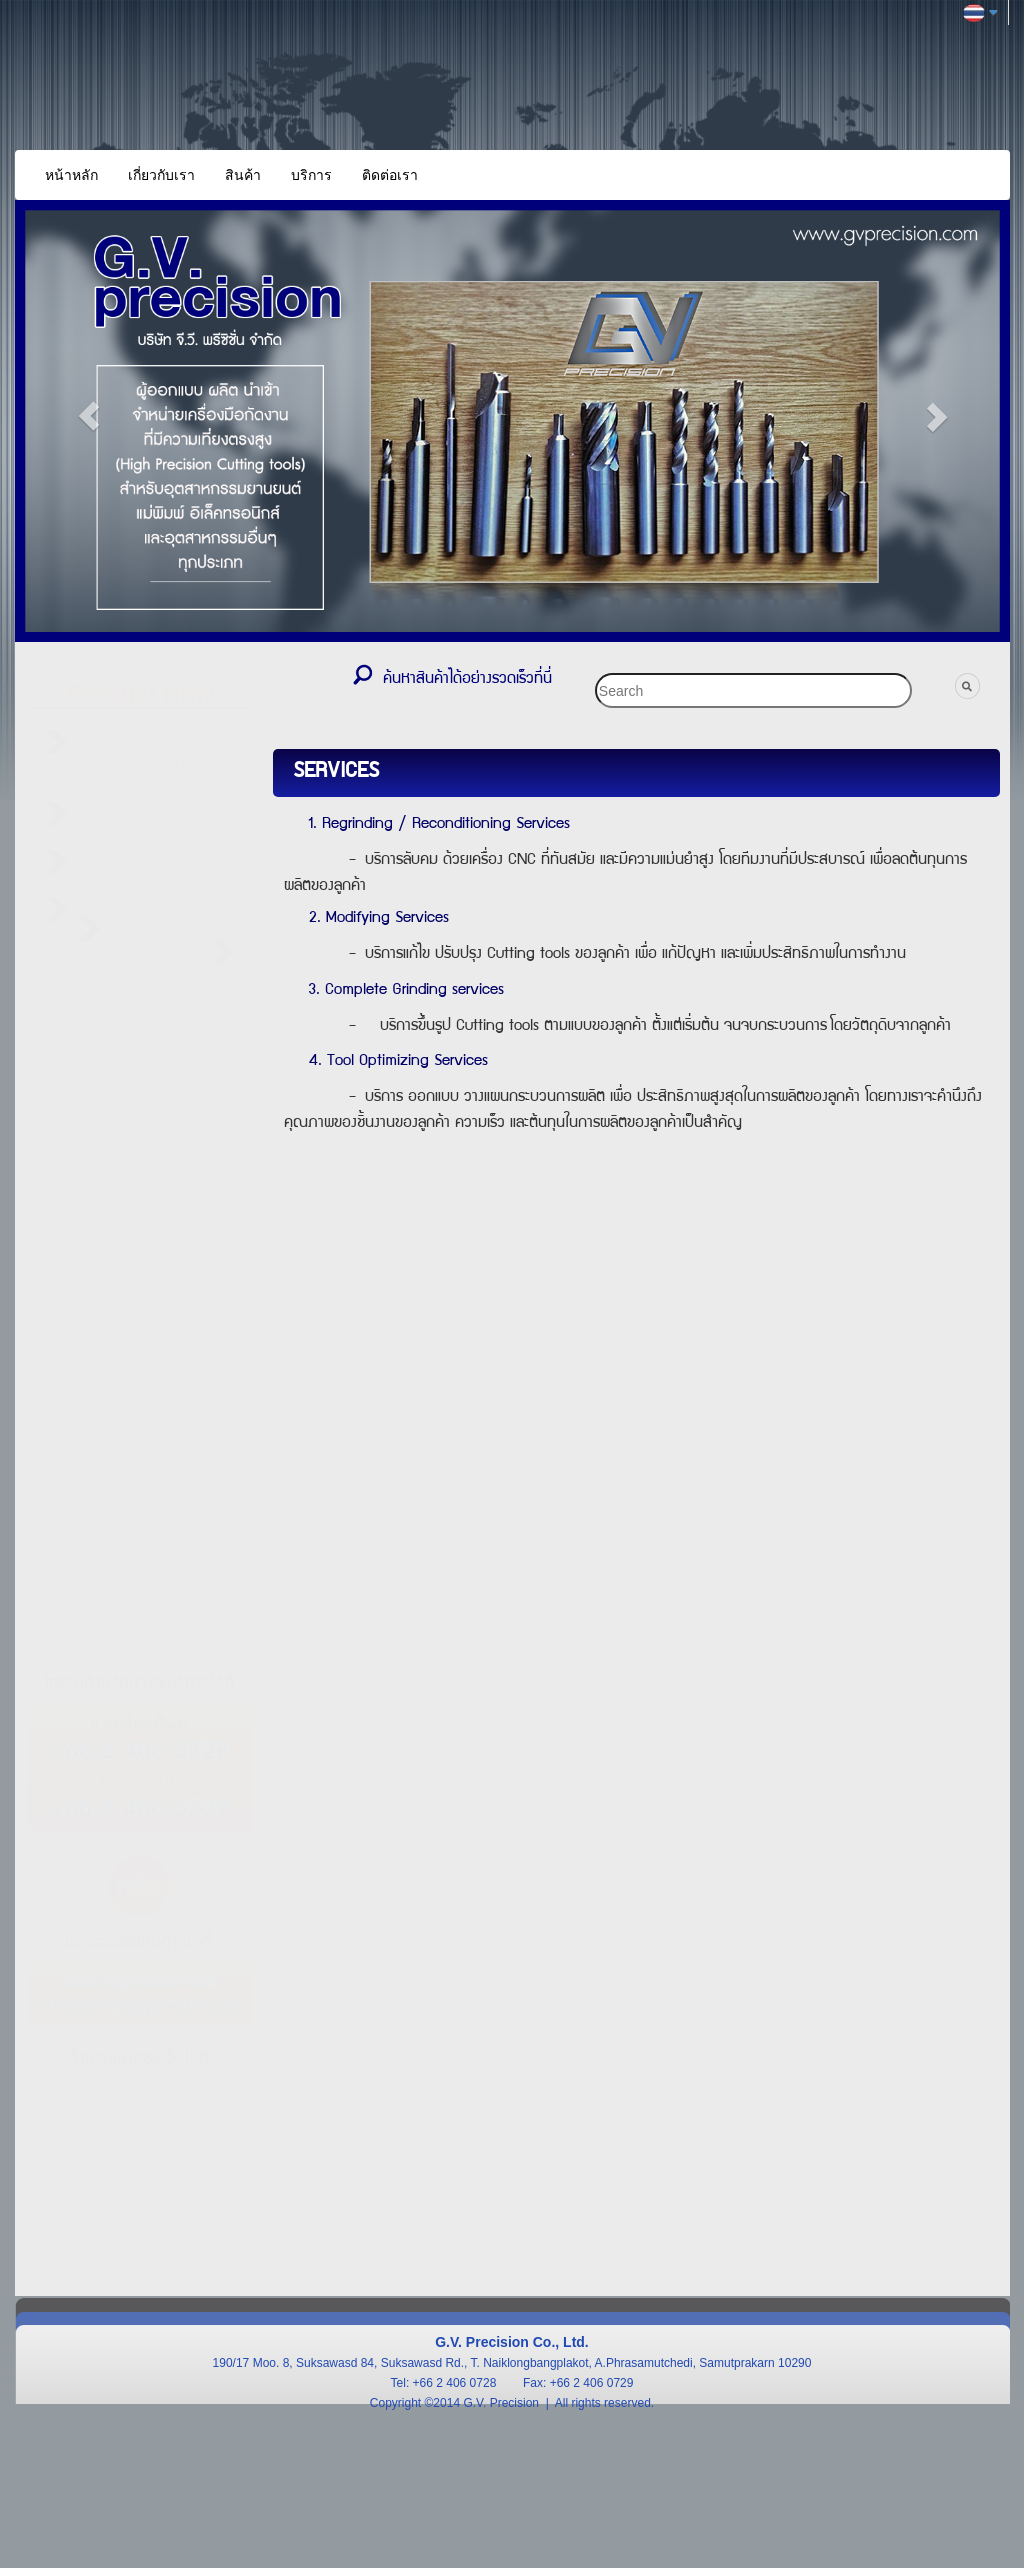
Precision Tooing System (154, 907)
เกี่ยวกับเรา (161, 175)
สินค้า (243, 175)
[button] (89, 416)
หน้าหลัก (71, 175)
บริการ (311, 175)
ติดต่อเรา (390, 175)
